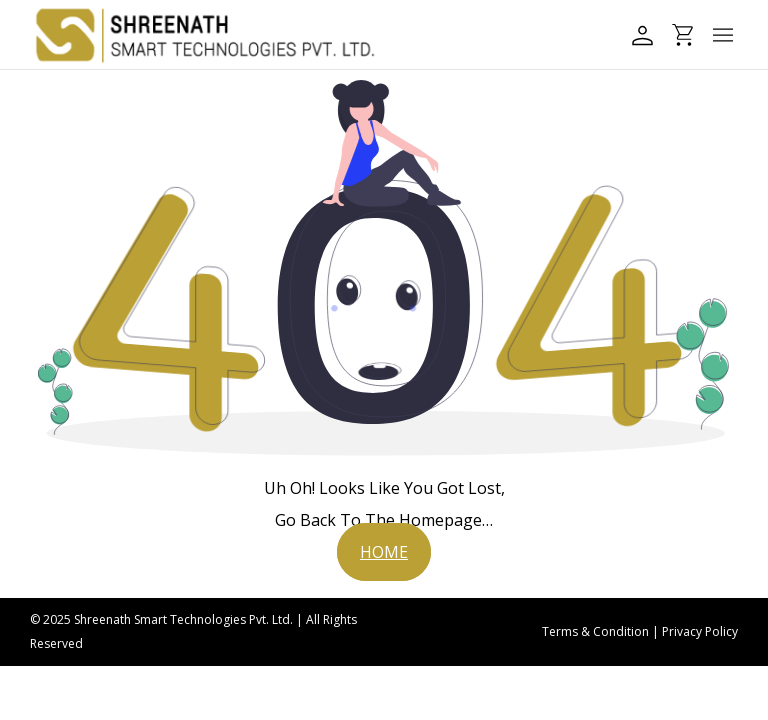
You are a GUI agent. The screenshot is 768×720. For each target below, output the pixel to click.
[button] (384, 552)
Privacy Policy (700, 631)
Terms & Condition (595, 631)
